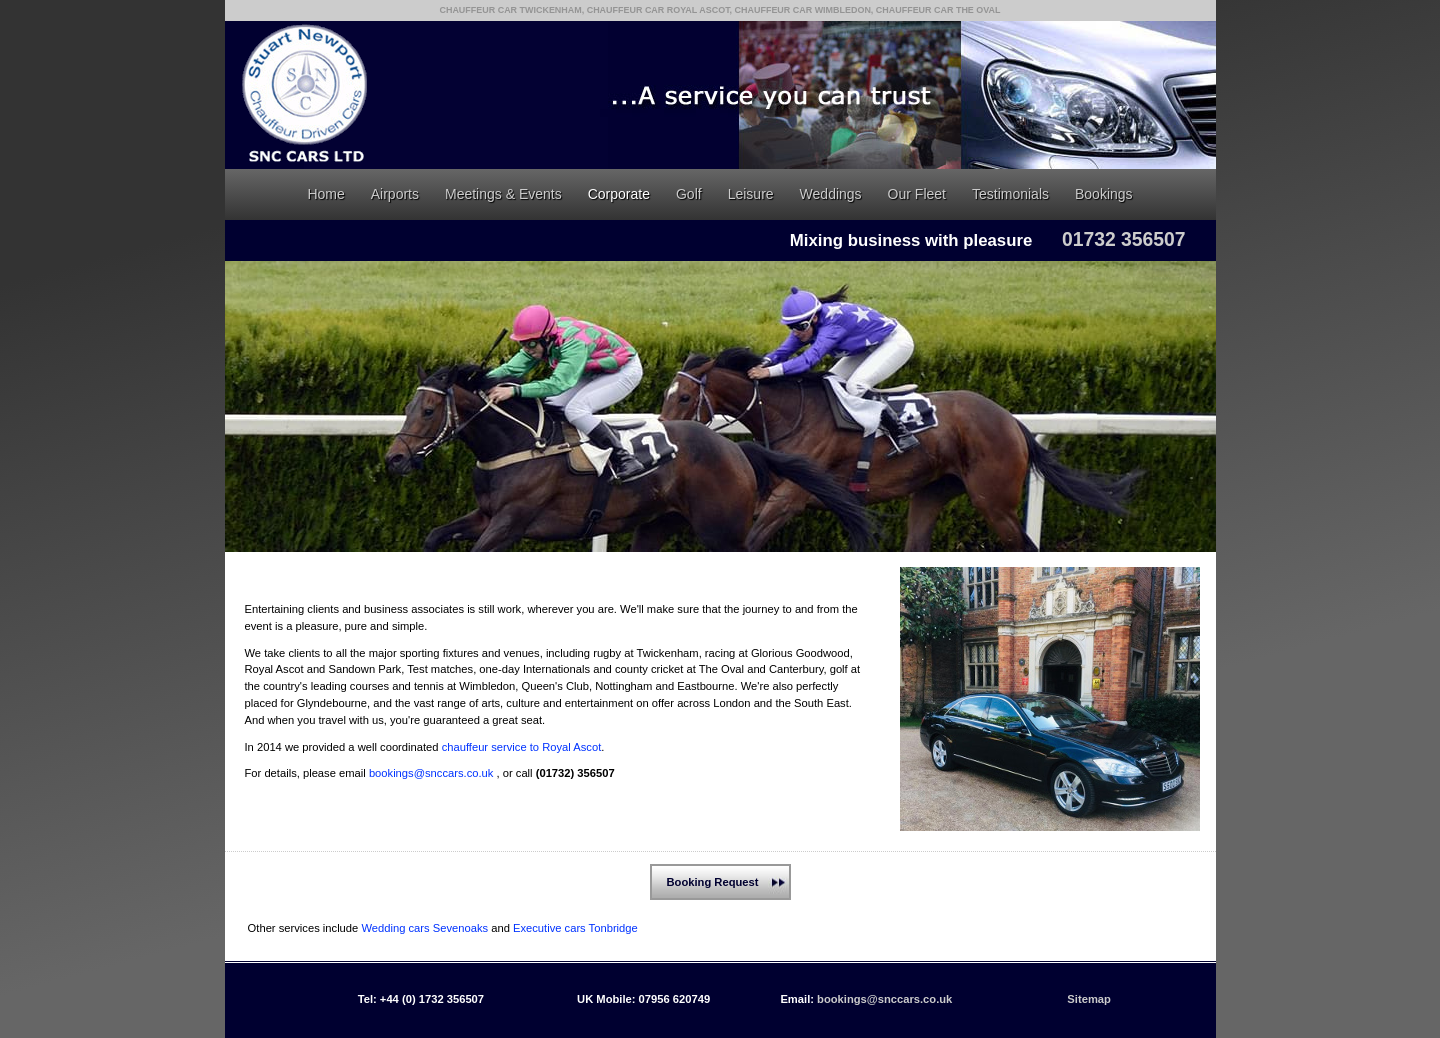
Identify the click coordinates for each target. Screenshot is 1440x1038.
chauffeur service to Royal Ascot (522, 747)
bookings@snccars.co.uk (431, 773)
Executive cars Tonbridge (575, 928)
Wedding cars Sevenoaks (424, 928)
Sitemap (1089, 999)
